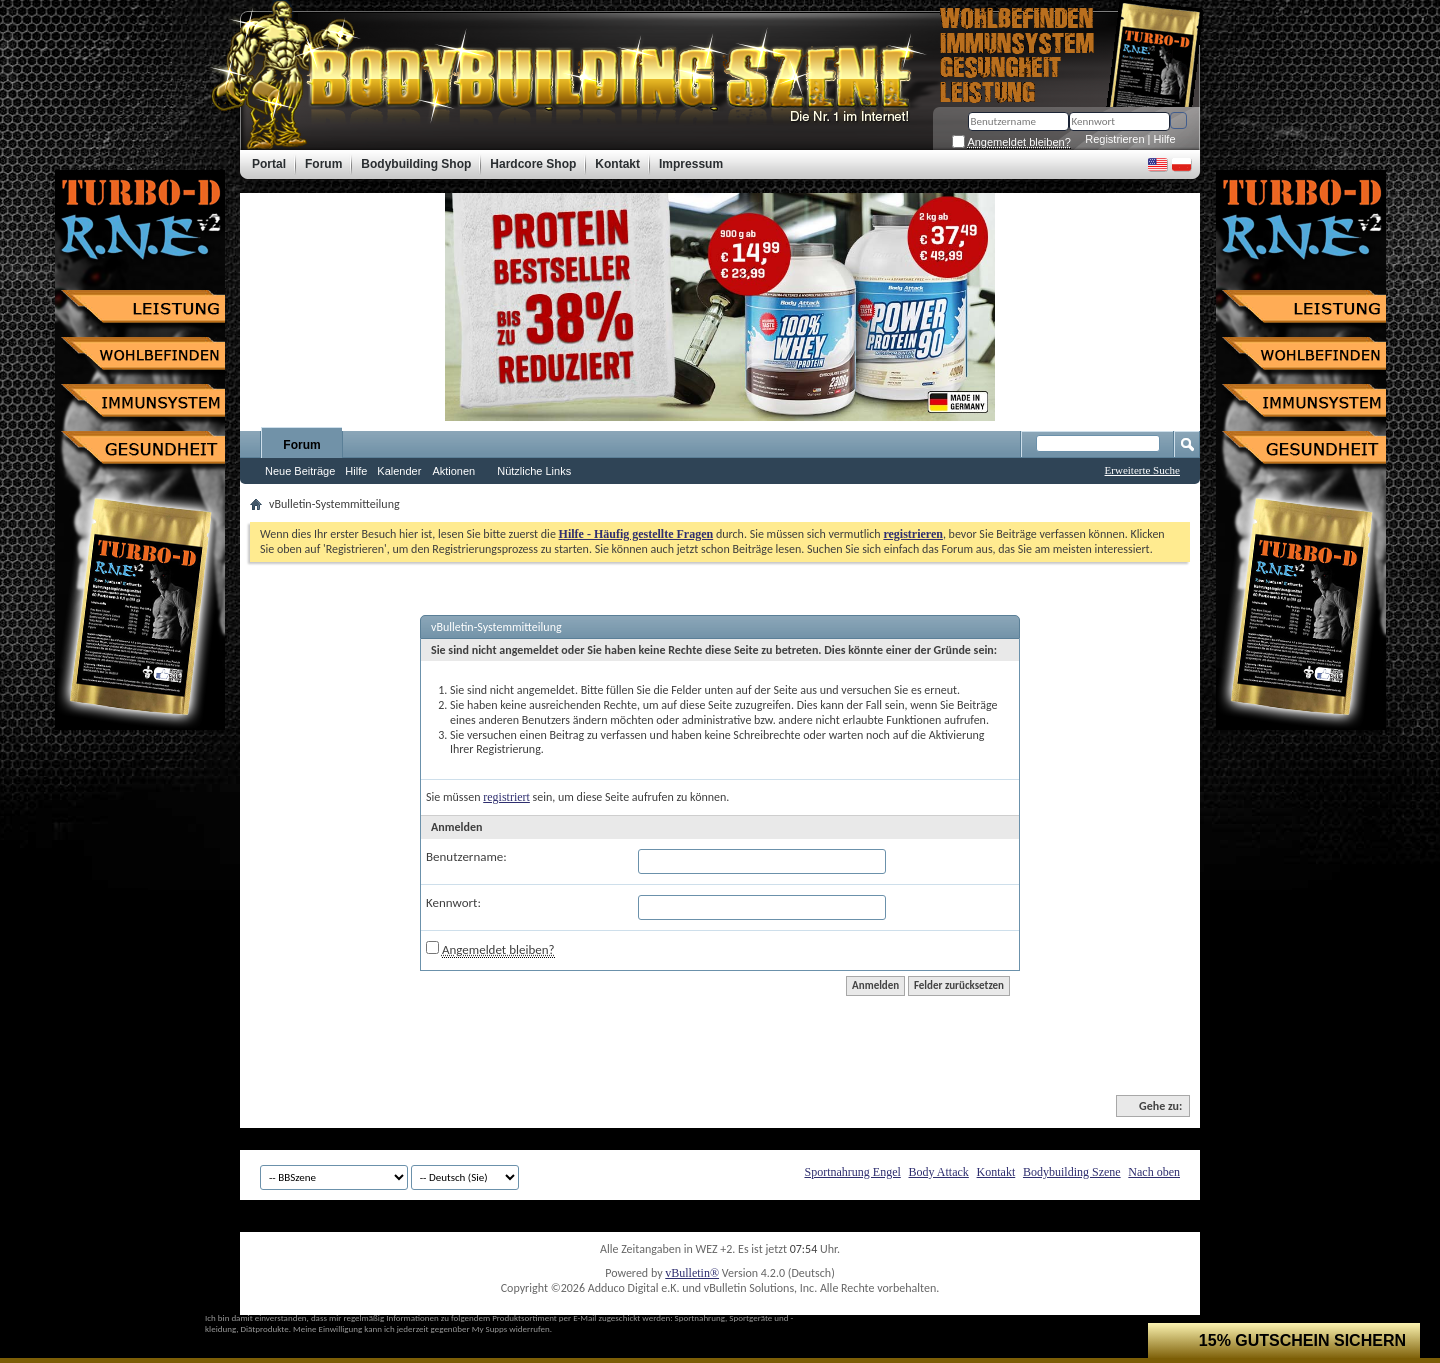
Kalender (399, 471)
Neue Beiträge (300, 471)
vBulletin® (692, 1273)
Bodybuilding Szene (1072, 1172)
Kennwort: (453, 902)
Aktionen (453, 471)
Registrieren (1114, 139)
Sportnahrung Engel (852, 1172)
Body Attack (939, 1172)
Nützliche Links (534, 471)
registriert (506, 797)
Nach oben (1154, 1172)
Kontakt (996, 1172)
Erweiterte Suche (1142, 470)
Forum (301, 445)
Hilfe (1165, 139)
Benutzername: (466, 856)
